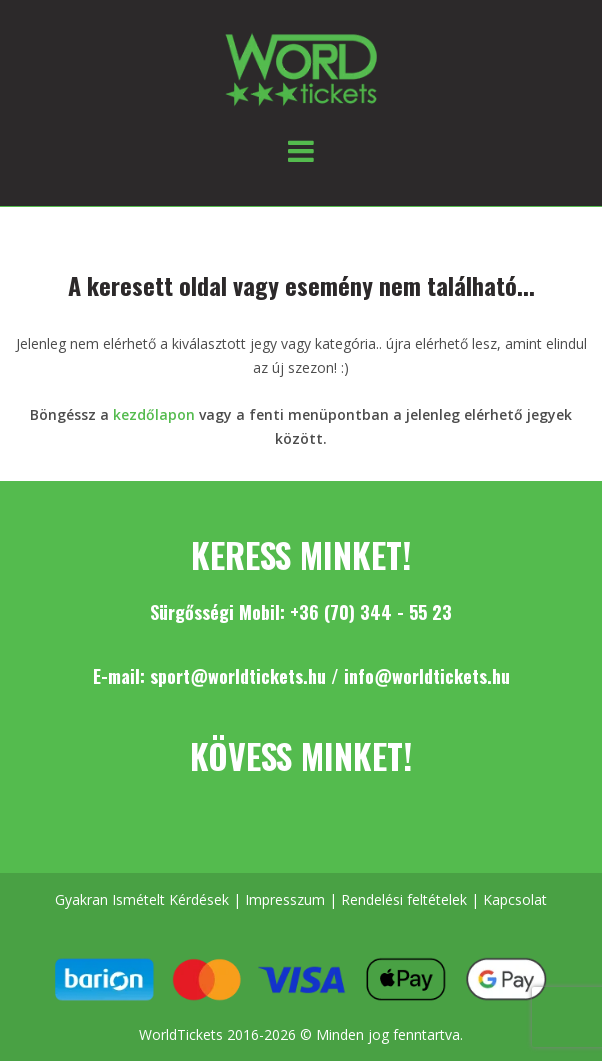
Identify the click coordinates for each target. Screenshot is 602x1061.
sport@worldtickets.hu (238, 676)
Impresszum (285, 899)
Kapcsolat (515, 899)
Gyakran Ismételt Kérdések (142, 899)
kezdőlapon (154, 414)
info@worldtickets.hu (427, 676)
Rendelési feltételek (404, 899)
